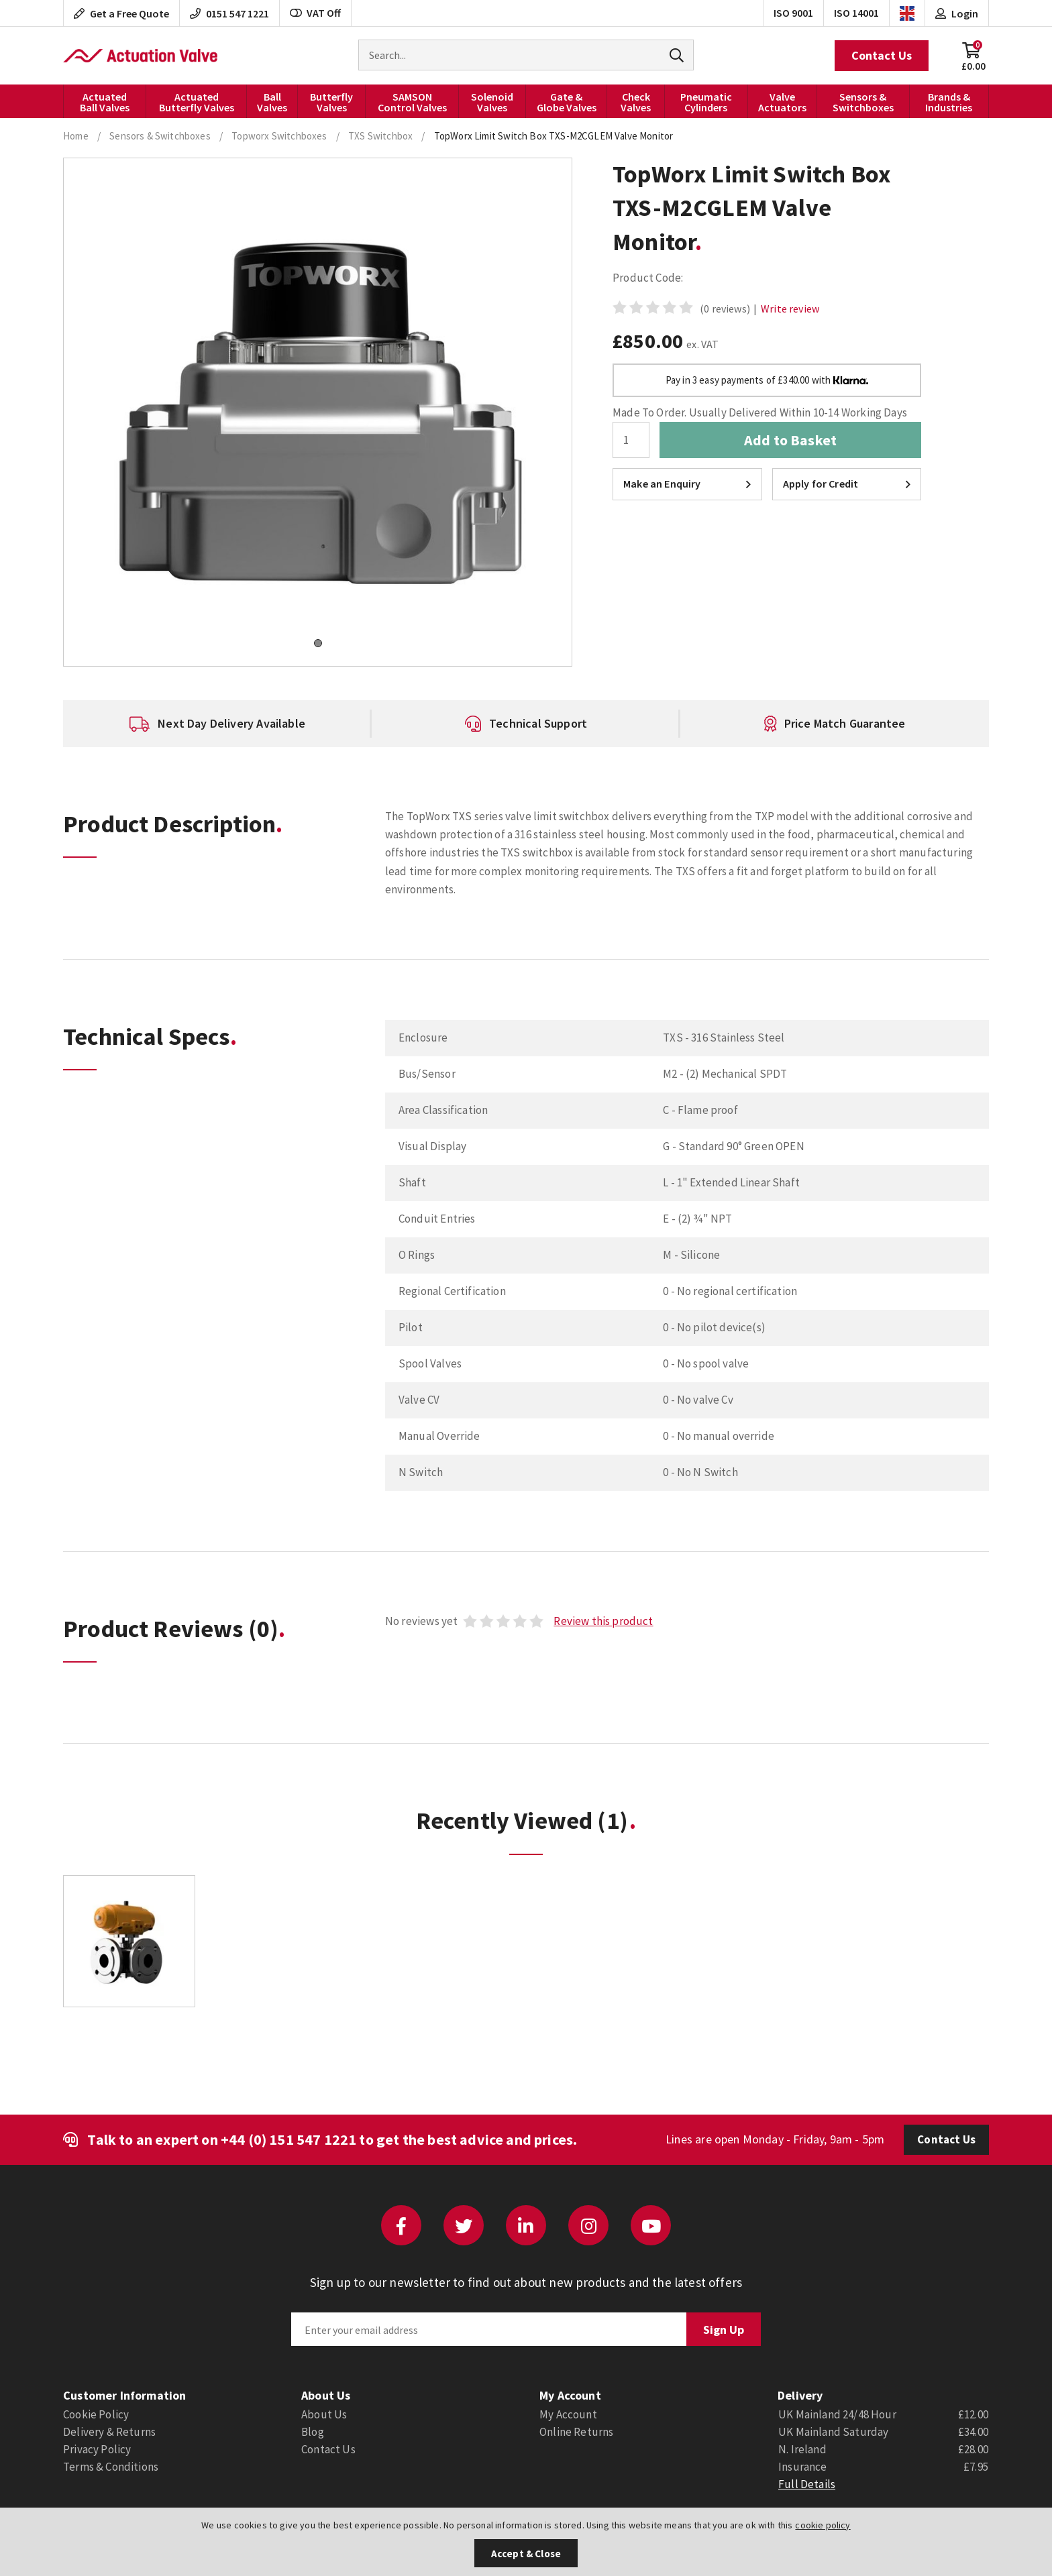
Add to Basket (790, 440)
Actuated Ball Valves (104, 102)
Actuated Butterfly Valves (196, 102)
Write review (790, 308)
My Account (568, 2414)
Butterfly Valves (331, 102)
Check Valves (636, 102)
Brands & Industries (948, 102)
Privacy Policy (97, 2449)
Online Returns (576, 2431)
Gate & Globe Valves (566, 102)
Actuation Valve (140, 56)
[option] (217, 723)
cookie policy (822, 2525)
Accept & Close (526, 2553)
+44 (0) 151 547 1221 (288, 2139)
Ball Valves (272, 102)
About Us (324, 2414)
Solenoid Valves (492, 102)
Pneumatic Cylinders (706, 102)
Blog (312, 2431)
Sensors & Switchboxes (863, 102)
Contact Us (881, 55)
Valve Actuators (782, 102)
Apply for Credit (847, 483)
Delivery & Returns (109, 2431)
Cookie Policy (96, 2414)
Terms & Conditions (110, 2466)
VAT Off (315, 12)
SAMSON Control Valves (412, 102)
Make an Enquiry (687, 483)
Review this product (603, 1621)
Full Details (806, 2484)
